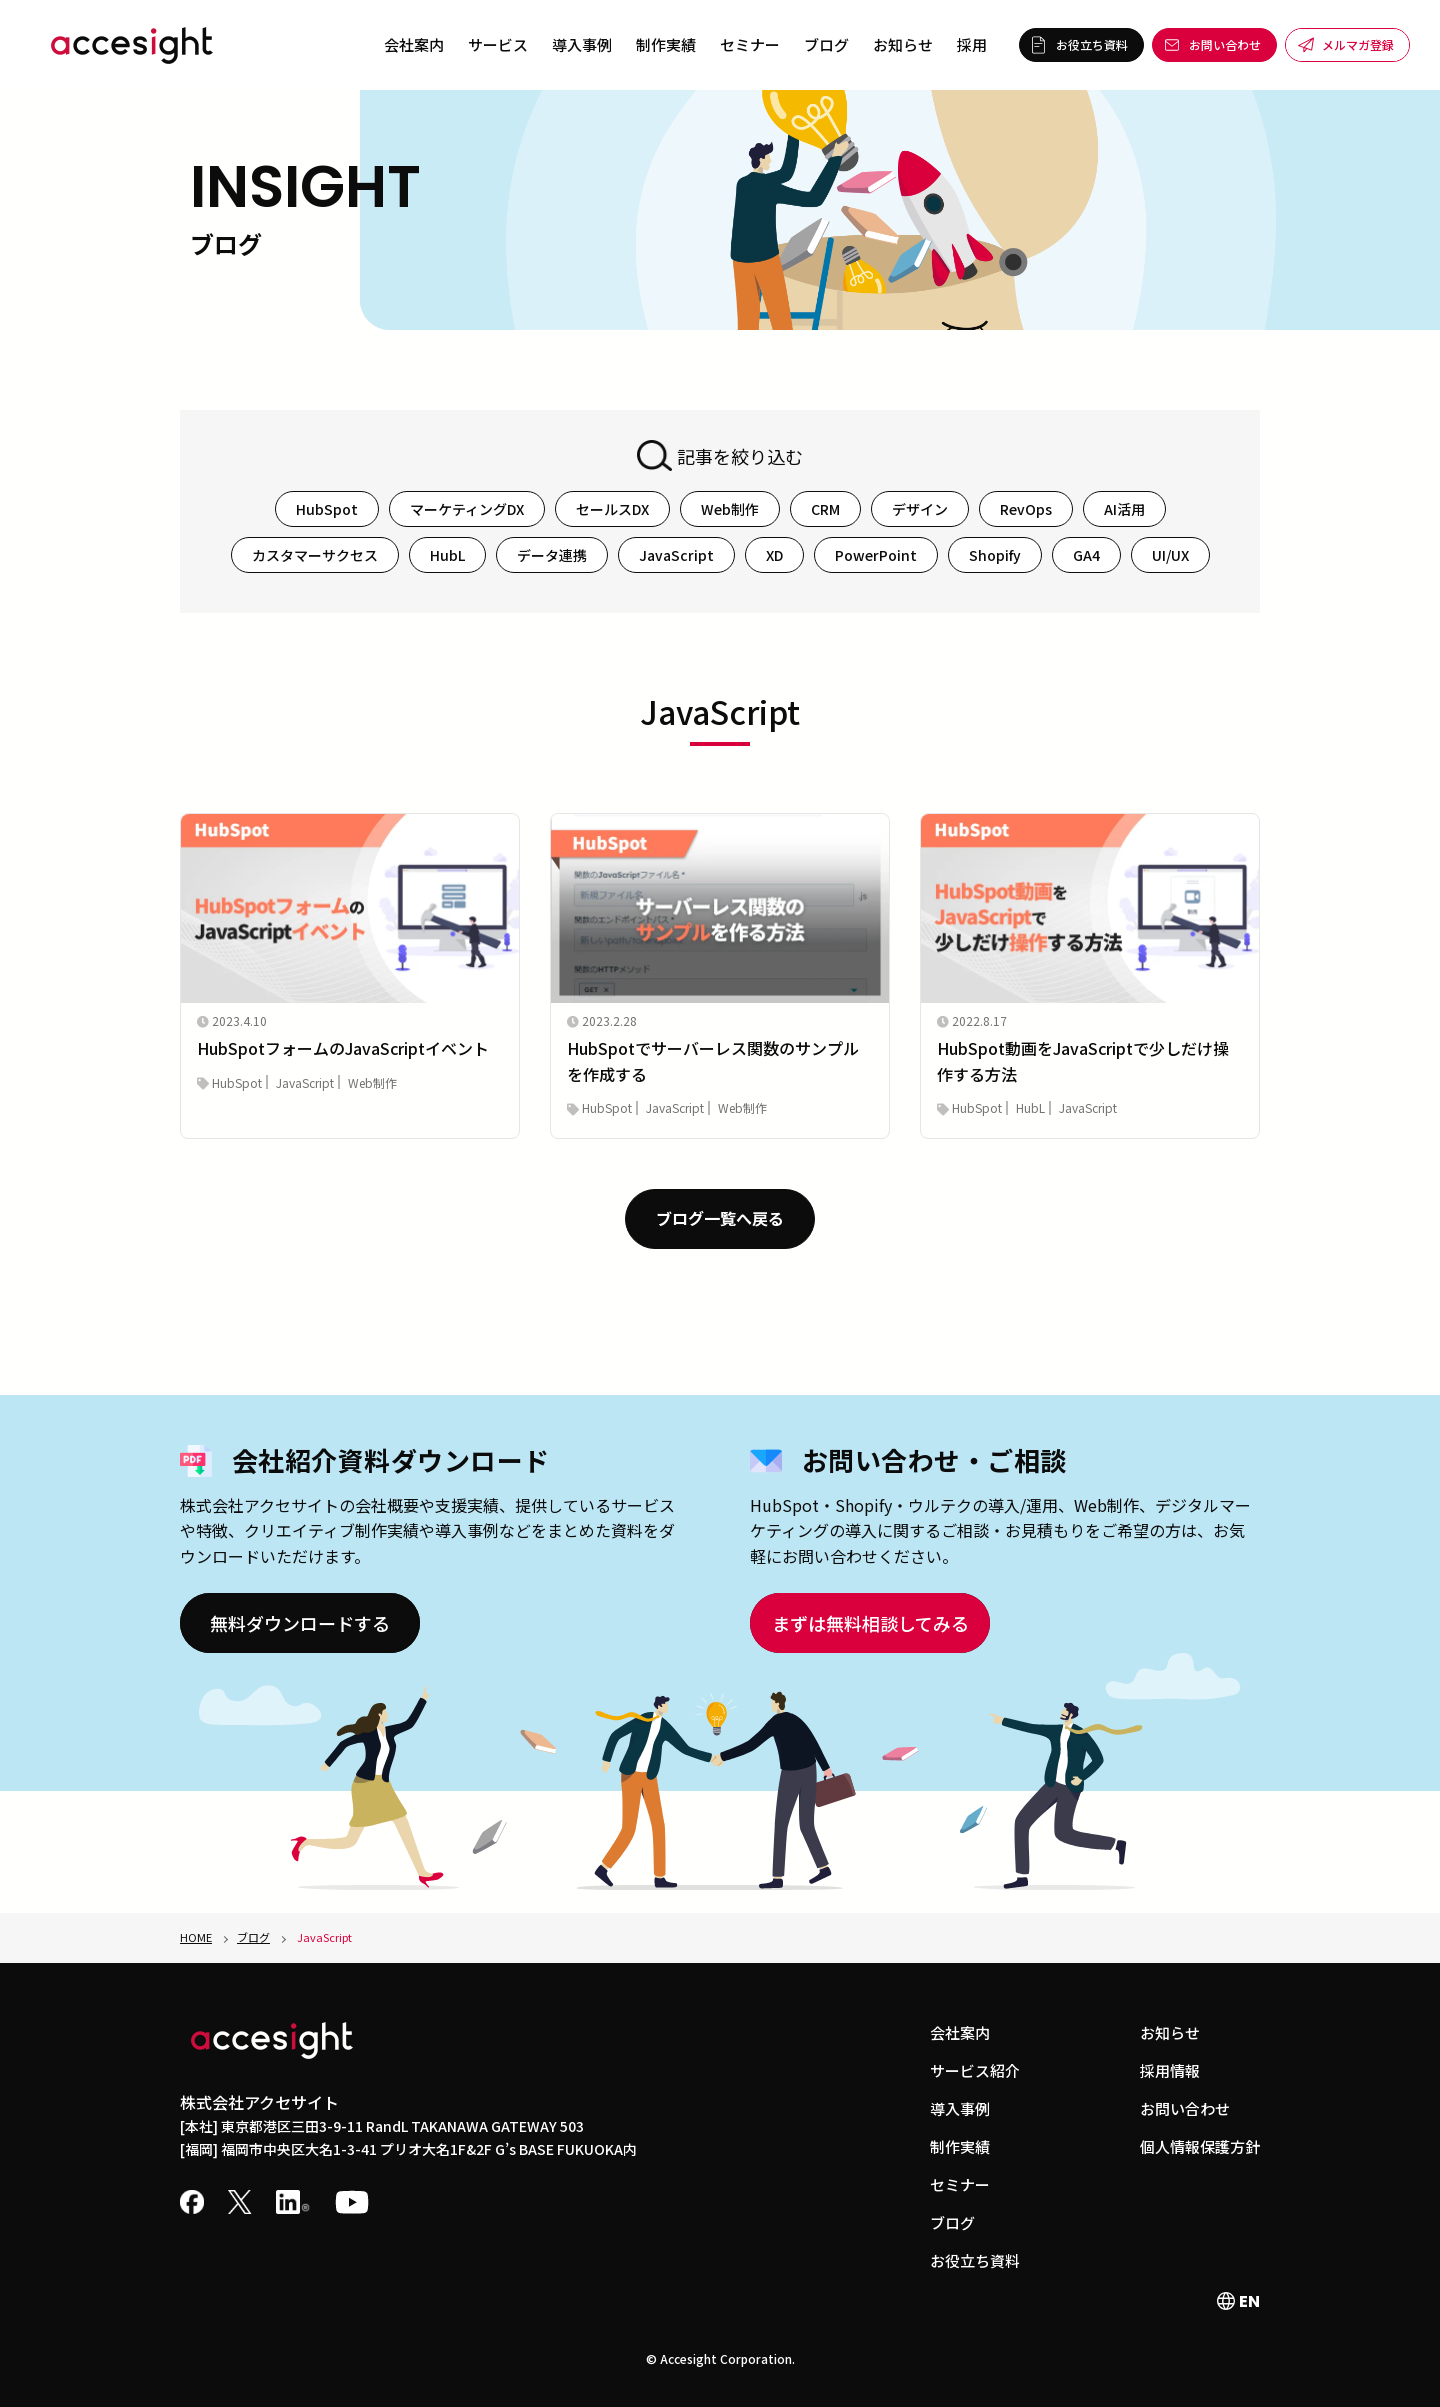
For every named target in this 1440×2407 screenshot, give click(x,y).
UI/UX (1170, 555)
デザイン (920, 509)
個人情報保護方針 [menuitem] (1200, 2146)
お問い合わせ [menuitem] (1185, 2108)
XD (774, 555)
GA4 (1086, 555)
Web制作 (730, 509)
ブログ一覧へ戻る (720, 1218)
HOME (196, 1937)
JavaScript (676, 555)
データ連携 (552, 555)
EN (1239, 2301)
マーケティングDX (467, 509)
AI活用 (1124, 509)
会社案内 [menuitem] (414, 44)
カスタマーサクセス (315, 555)
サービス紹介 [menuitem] (975, 2070)
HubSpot (327, 509)
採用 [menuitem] (972, 44)
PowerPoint (876, 555)
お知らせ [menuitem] (903, 44)
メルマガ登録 (1358, 44)
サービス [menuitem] (498, 44)
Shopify (995, 555)
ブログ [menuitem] (826, 44)
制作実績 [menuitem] (666, 44)
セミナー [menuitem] (750, 44)
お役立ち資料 (1092, 44)
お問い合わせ (1225, 44)
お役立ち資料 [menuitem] (975, 2260)
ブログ (253, 1937)
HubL (447, 555)
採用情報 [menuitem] (1170, 2070)
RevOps (1026, 509)
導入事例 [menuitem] (582, 44)
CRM (825, 509)
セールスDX (612, 509)
